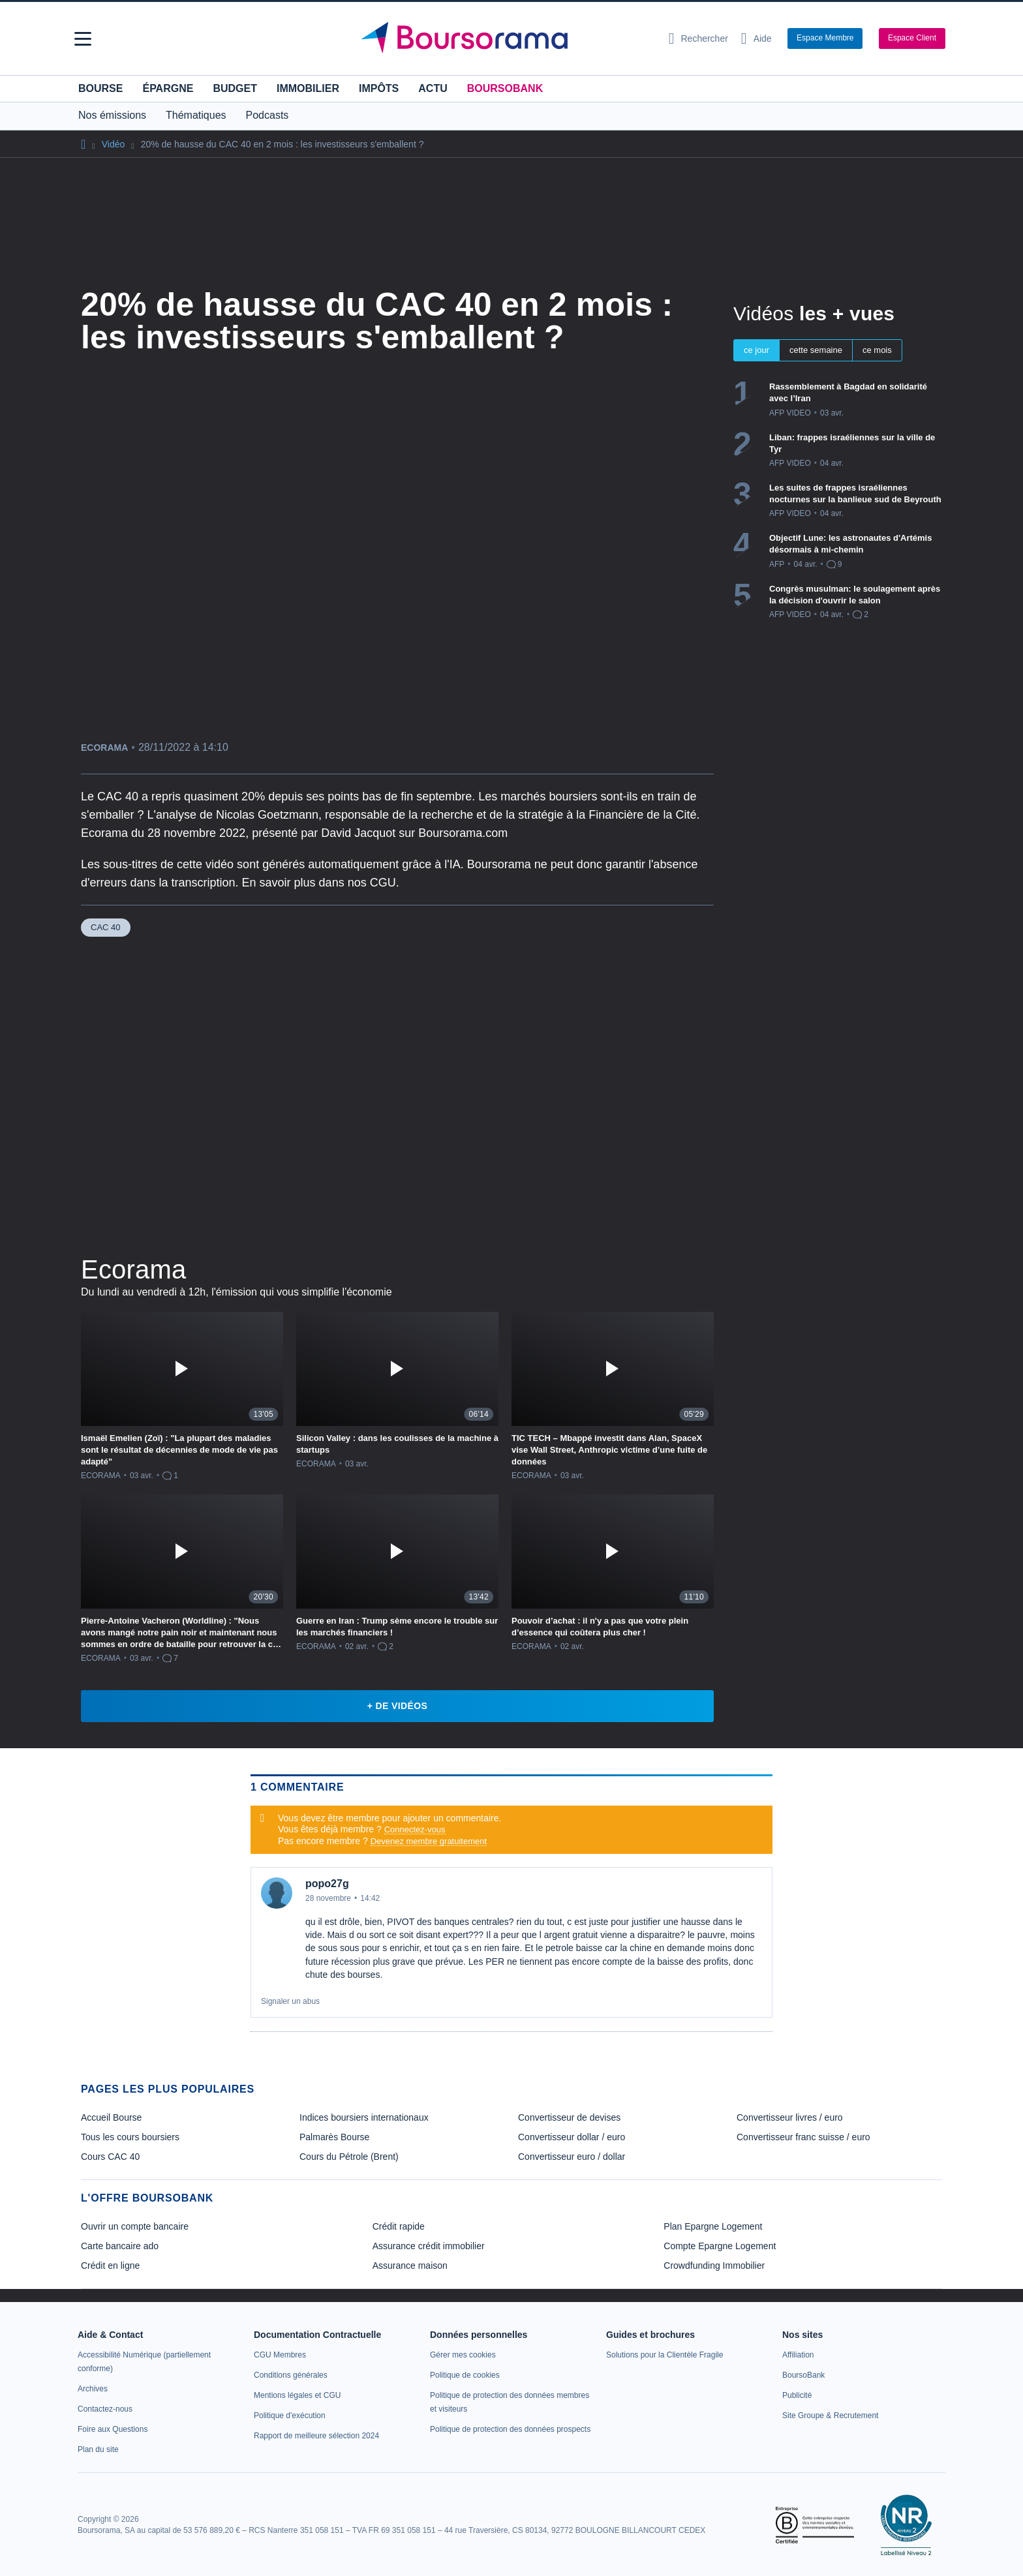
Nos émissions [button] (112, 115)
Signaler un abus (290, 2001)
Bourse (100, 88)
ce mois (877, 350)
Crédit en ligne (110, 2265)
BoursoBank (505, 88)
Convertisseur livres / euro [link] (790, 2117)
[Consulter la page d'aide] (756, 38)
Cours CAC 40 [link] (110, 2156)
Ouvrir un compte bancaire (135, 2226)
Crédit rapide (399, 2226)
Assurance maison (410, 2265)
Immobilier (308, 88)
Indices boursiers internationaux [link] (364, 2117)
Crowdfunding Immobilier (714, 2265)
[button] (83, 39)
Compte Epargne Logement (720, 2246)
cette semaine (815, 350)
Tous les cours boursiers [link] (130, 2137)
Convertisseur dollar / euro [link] (571, 2137)
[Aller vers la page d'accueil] (506, 38)
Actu (432, 88)
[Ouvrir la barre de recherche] (698, 38)
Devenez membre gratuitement (429, 1841)
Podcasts (267, 115)
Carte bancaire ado (120, 2246)
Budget (235, 88)
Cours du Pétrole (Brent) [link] (349, 2156)
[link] (93, 2388)
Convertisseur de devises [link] (569, 2117)
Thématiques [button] (196, 115)
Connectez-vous (415, 1829)
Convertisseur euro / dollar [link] (571, 2156)
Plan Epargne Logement (713, 2226)
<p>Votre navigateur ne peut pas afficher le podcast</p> (397, 1093)
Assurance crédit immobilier (429, 2246)
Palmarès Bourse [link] (334, 2137)
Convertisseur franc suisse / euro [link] (803, 2137)
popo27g (327, 1883)
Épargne (167, 88)
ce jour (756, 350)
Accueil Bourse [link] (111, 2117)
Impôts (379, 88)
